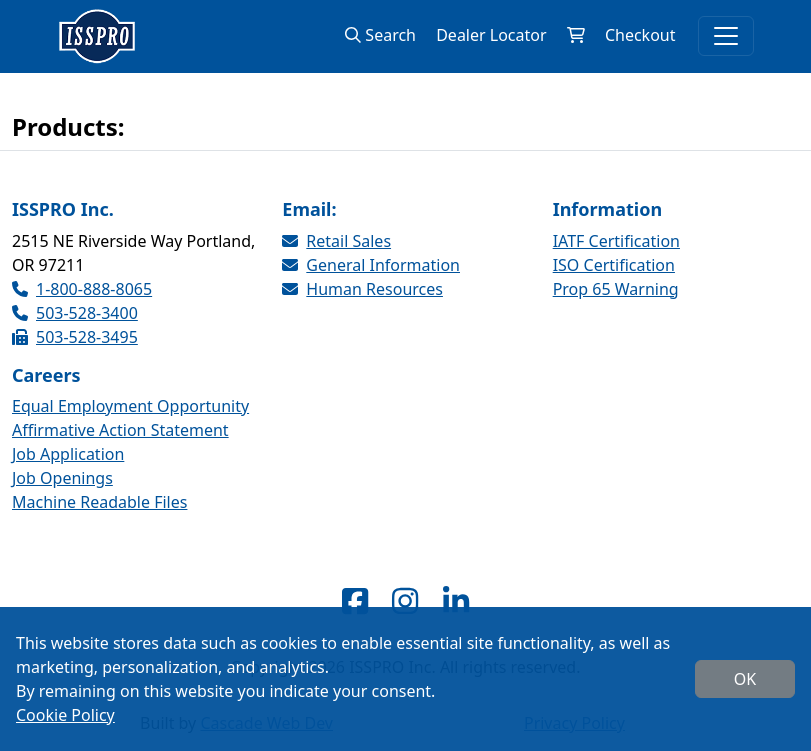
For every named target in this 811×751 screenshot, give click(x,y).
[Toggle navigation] (726, 36)
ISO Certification (614, 265)
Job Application (68, 454)
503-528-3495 (75, 337)
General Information (371, 265)
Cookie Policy (65, 715)
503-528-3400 (75, 313)
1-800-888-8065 (82, 289)
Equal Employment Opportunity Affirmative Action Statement (130, 418)
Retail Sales (336, 241)
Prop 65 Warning (616, 289)
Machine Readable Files (99, 502)
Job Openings (62, 478)
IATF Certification (616, 241)
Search (380, 35)
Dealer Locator (491, 35)
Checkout (640, 35)
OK (745, 679)
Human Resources (362, 289)
